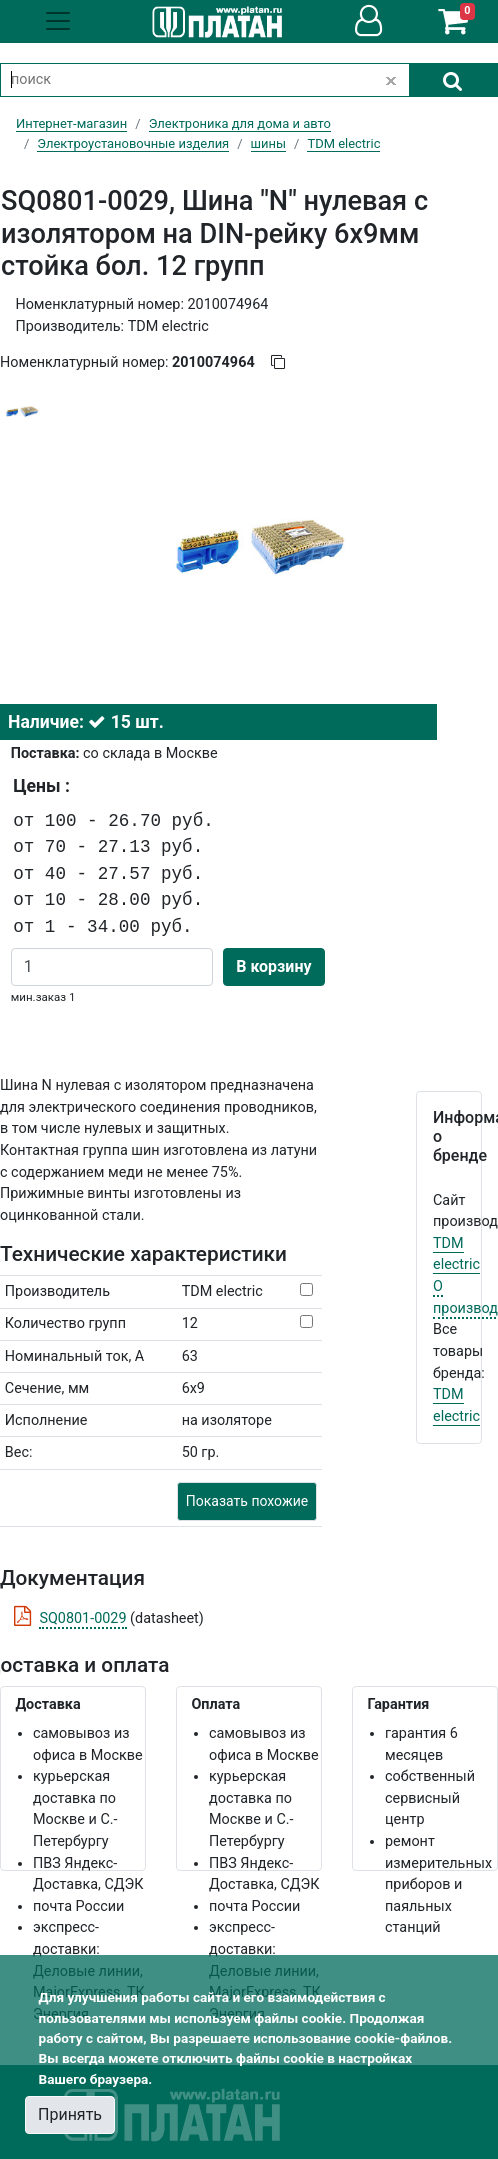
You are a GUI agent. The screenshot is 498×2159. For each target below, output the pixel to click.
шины (268, 143)
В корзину (273, 966)
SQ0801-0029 (82, 1618)
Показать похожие (247, 1501)
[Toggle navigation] (58, 21)
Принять (70, 2114)
